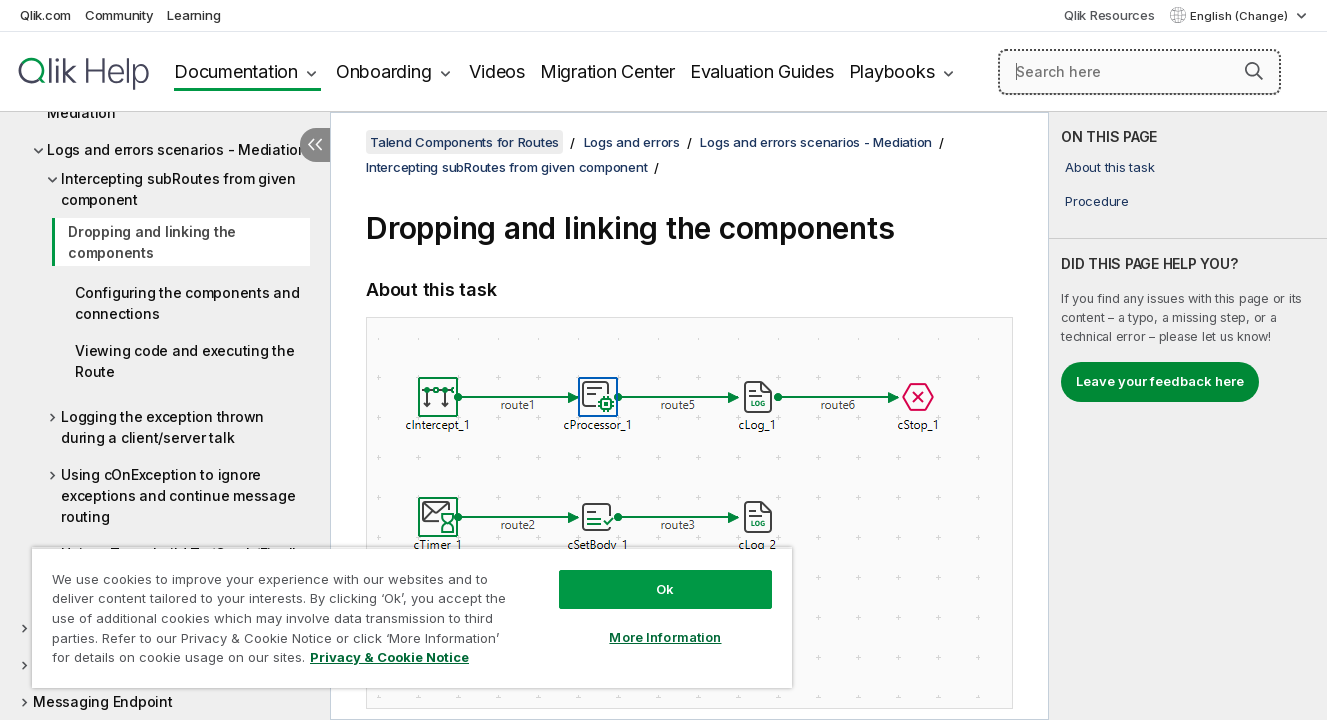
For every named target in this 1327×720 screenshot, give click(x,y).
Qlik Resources (1109, 15)
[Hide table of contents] (315, 145)
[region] (412, 617)
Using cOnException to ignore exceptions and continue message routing (178, 495)
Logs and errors (632, 142)
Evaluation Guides (762, 71)
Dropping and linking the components (152, 242)
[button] (1254, 71)
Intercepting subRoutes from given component (178, 189)
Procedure (1097, 201)
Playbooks (892, 71)
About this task (1109, 167)
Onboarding (384, 71)
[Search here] (1139, 72)
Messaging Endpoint (103, 701)
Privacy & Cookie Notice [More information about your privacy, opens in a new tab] (389, 657)
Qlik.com (45, 15)
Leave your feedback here (1160, 381)
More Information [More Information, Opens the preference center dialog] (665, 637)
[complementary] (1188, 416)
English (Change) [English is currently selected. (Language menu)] (1240, 16)
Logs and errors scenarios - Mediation (177, 149)
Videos (497, 71)
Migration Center (607, 71)
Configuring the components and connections (187, 303)
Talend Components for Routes (464, 142)
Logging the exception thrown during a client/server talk (162, 427)
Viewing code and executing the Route (185, 361)
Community (119, 15)
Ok (665, 589)
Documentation (236, 71)
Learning (193, 15)
